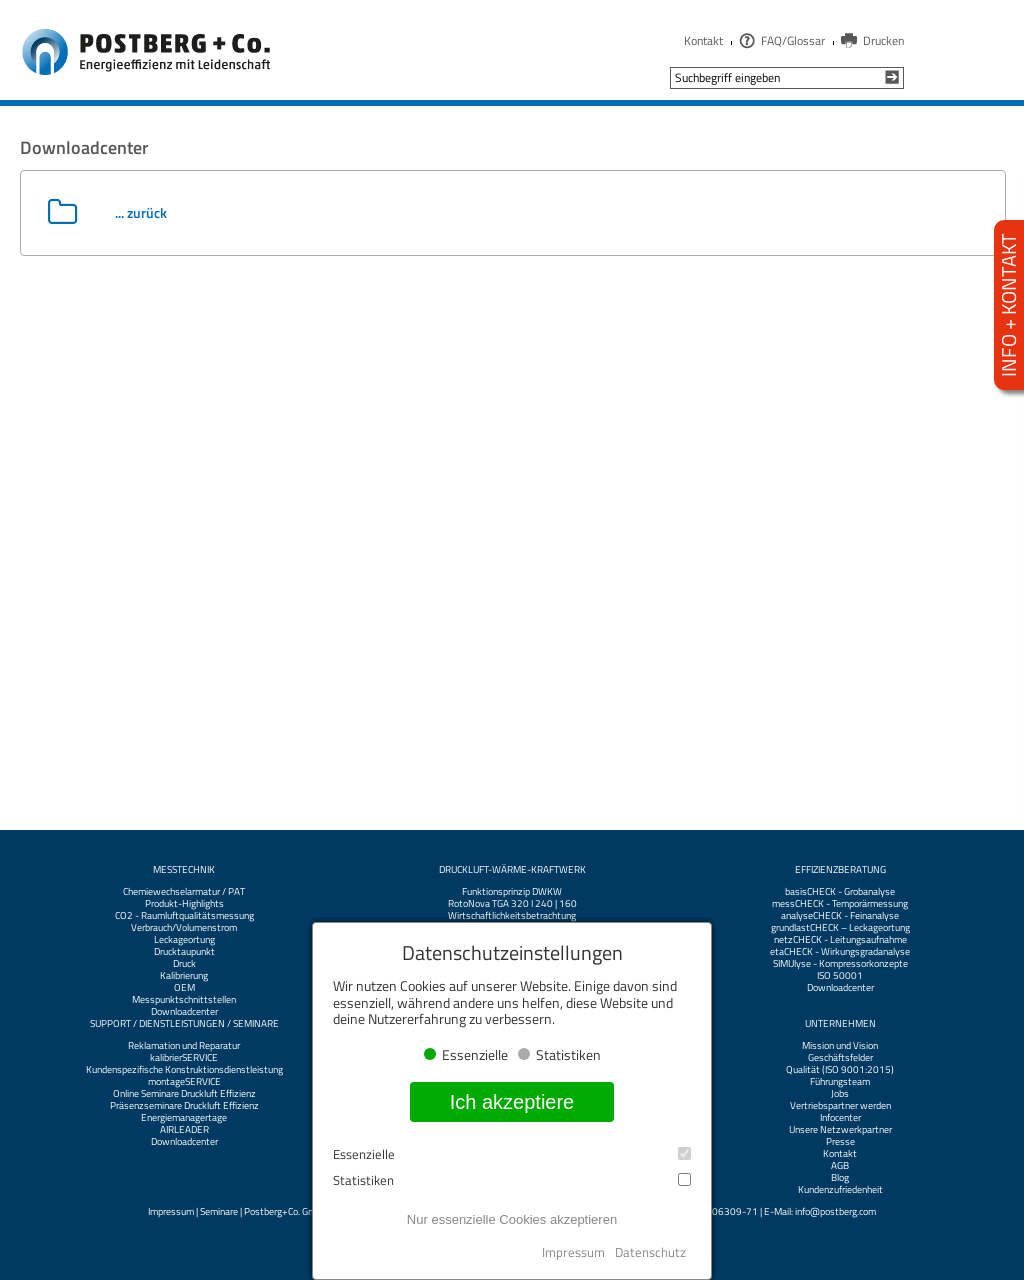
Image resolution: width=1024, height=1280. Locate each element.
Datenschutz (650, 1252)
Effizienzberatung (840, 870)
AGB (840, 1166)
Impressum (171, 1211)
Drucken (883, 40)
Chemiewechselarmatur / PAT (184, 892)
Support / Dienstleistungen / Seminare (184, 1024)
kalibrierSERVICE (184, 1058)
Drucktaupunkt (184, 952)
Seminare (219, 1211)
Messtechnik (184, 870)
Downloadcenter (184, 1012)
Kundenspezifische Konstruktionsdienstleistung (184, 1070)
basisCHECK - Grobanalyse (840, 892)
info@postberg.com (835, 1211)
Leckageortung (184, 940)
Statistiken (512, 1180)
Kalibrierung (184, 976)
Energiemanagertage (184, 1118)
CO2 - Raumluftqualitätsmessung (184, 916)
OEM (184, 988)
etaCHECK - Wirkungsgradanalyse (840, 952)
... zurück (141, 212)
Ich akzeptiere (512, 1102)
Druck (184, 964)
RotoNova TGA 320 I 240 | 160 (512, 904)
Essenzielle (512, 1154)
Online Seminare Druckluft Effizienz (184, 1094)
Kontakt (703, 40)
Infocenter (840, 1118)
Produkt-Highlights (184, 904)
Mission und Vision (840, 1046)
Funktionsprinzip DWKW (512, 892)
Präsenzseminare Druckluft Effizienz (184, 1106)
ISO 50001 (840, 976)
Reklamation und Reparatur (184, 1046)
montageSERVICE (184, 1082)
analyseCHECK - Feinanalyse (840, 916)
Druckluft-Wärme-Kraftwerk (512, 870)
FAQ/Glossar (793, 40)
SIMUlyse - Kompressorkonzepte (840, 964)
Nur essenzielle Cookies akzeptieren (512, 1219)
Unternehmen (840, 1024)
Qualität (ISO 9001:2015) (840, 1070)
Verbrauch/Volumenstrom (184, 928)
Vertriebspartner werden (840, 1106)
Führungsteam (840, 1082)
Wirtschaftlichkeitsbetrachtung (512, 916)
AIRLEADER (184, 1130)
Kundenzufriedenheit (840, 1190)
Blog (840, 1178)
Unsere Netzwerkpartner (840, 1130)
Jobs (840, 1094)
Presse (840, 1142)
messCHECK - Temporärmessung (840, 904)
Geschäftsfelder (840, 1058)
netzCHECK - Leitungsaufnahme (840, 940)
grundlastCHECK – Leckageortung (840, 928)
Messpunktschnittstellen (184, 1000)
